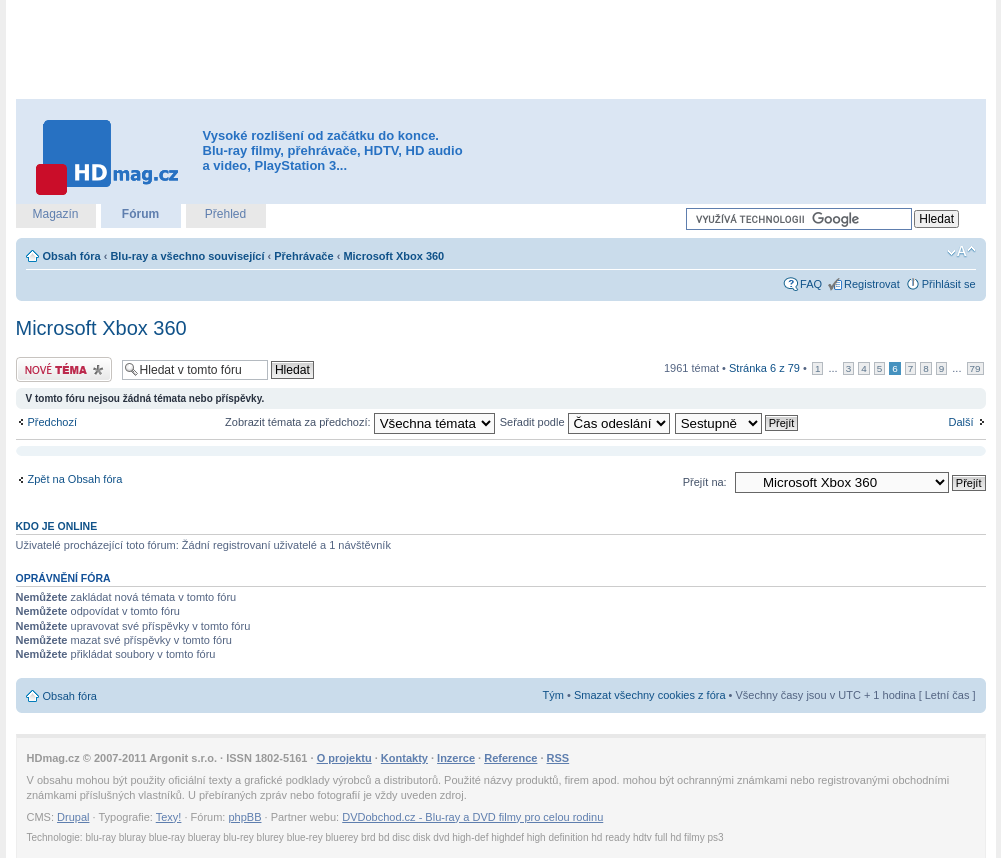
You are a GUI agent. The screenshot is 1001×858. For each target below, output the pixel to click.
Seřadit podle (585, 422)
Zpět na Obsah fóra (75, 479)
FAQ (811, 284)
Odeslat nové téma (64, 369)
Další (960, 422)
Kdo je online (57, 526)
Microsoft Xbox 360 (393, 256)
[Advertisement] (501, 50)
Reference (510, 758)
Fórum (140, 214)
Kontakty (404, 758)
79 (975, 368)
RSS (558, 758)
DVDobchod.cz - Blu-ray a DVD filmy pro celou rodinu (472, 817)
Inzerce (456, 758)
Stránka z (764, 368)
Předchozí (53, 422)
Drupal (73, 817)
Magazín (55, 214)
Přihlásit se (949, 284)
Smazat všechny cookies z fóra (650, 695)
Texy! (169, 817)
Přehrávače (303, 256)
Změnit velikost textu (961, 252)
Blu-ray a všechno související (187, 256)
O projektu (344, 758)
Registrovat (872, 284)
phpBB (244, 817)
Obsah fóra (72, 256)
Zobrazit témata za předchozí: (360, 422)
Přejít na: (705, 482)
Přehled (225, 214)
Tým (553, 695)
